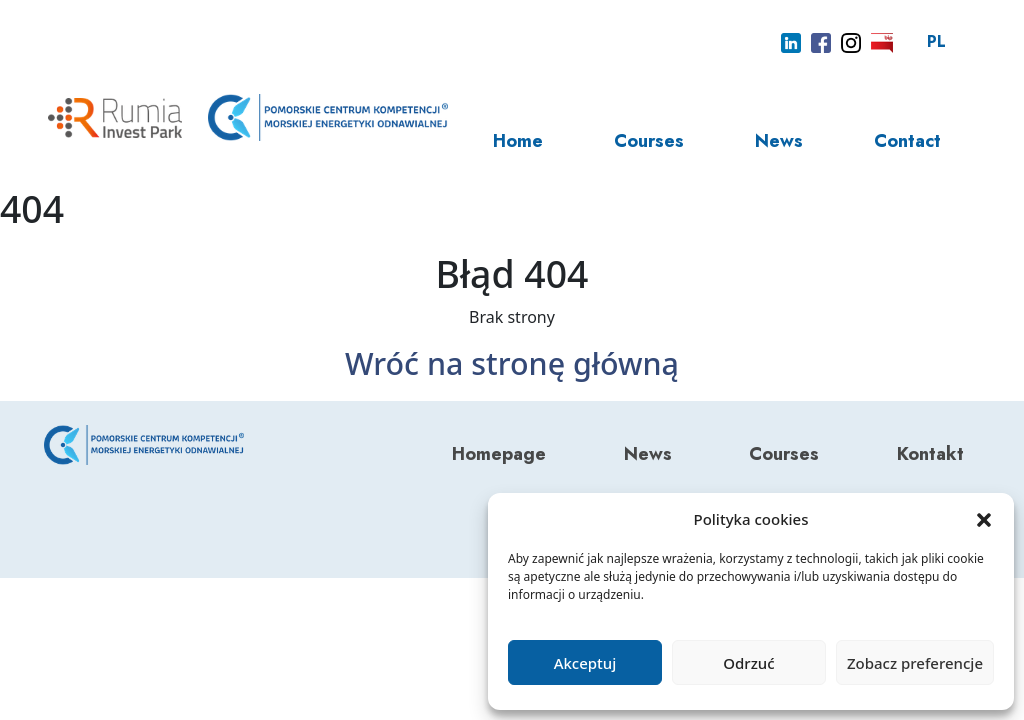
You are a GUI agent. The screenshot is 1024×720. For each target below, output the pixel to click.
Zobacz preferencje (915, 663)
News (779, 141)
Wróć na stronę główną (512, 363)
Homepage (499, 454)
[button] (984, 519)
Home (518, 141)
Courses (649, 141)
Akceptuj (585, 663)
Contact (907, 141)
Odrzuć (748, 663)
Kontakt (930, 454)
